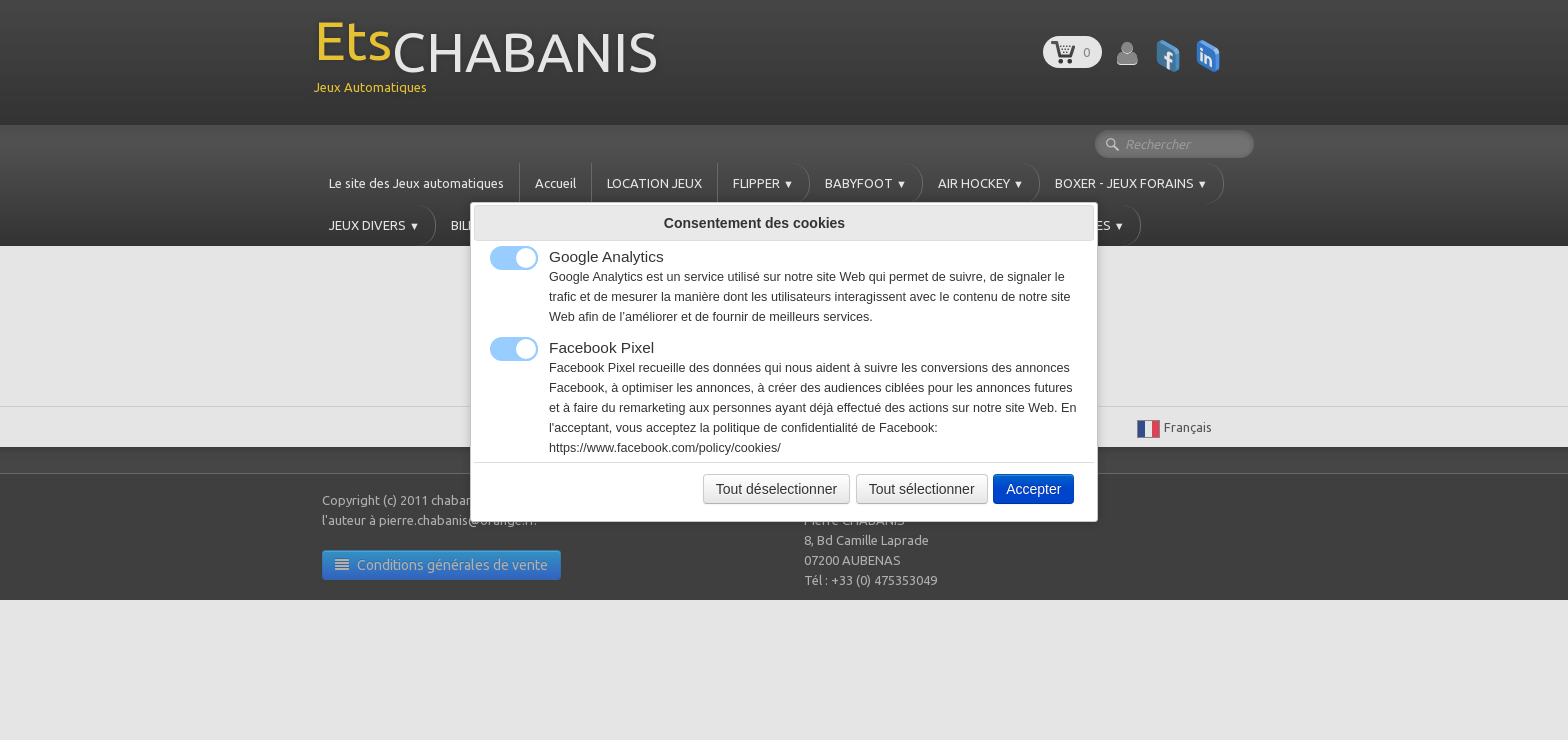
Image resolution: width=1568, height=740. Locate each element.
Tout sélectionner (922, 489)
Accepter (1033, 489)
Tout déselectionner (776, 489)
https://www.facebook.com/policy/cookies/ (665, 448)
